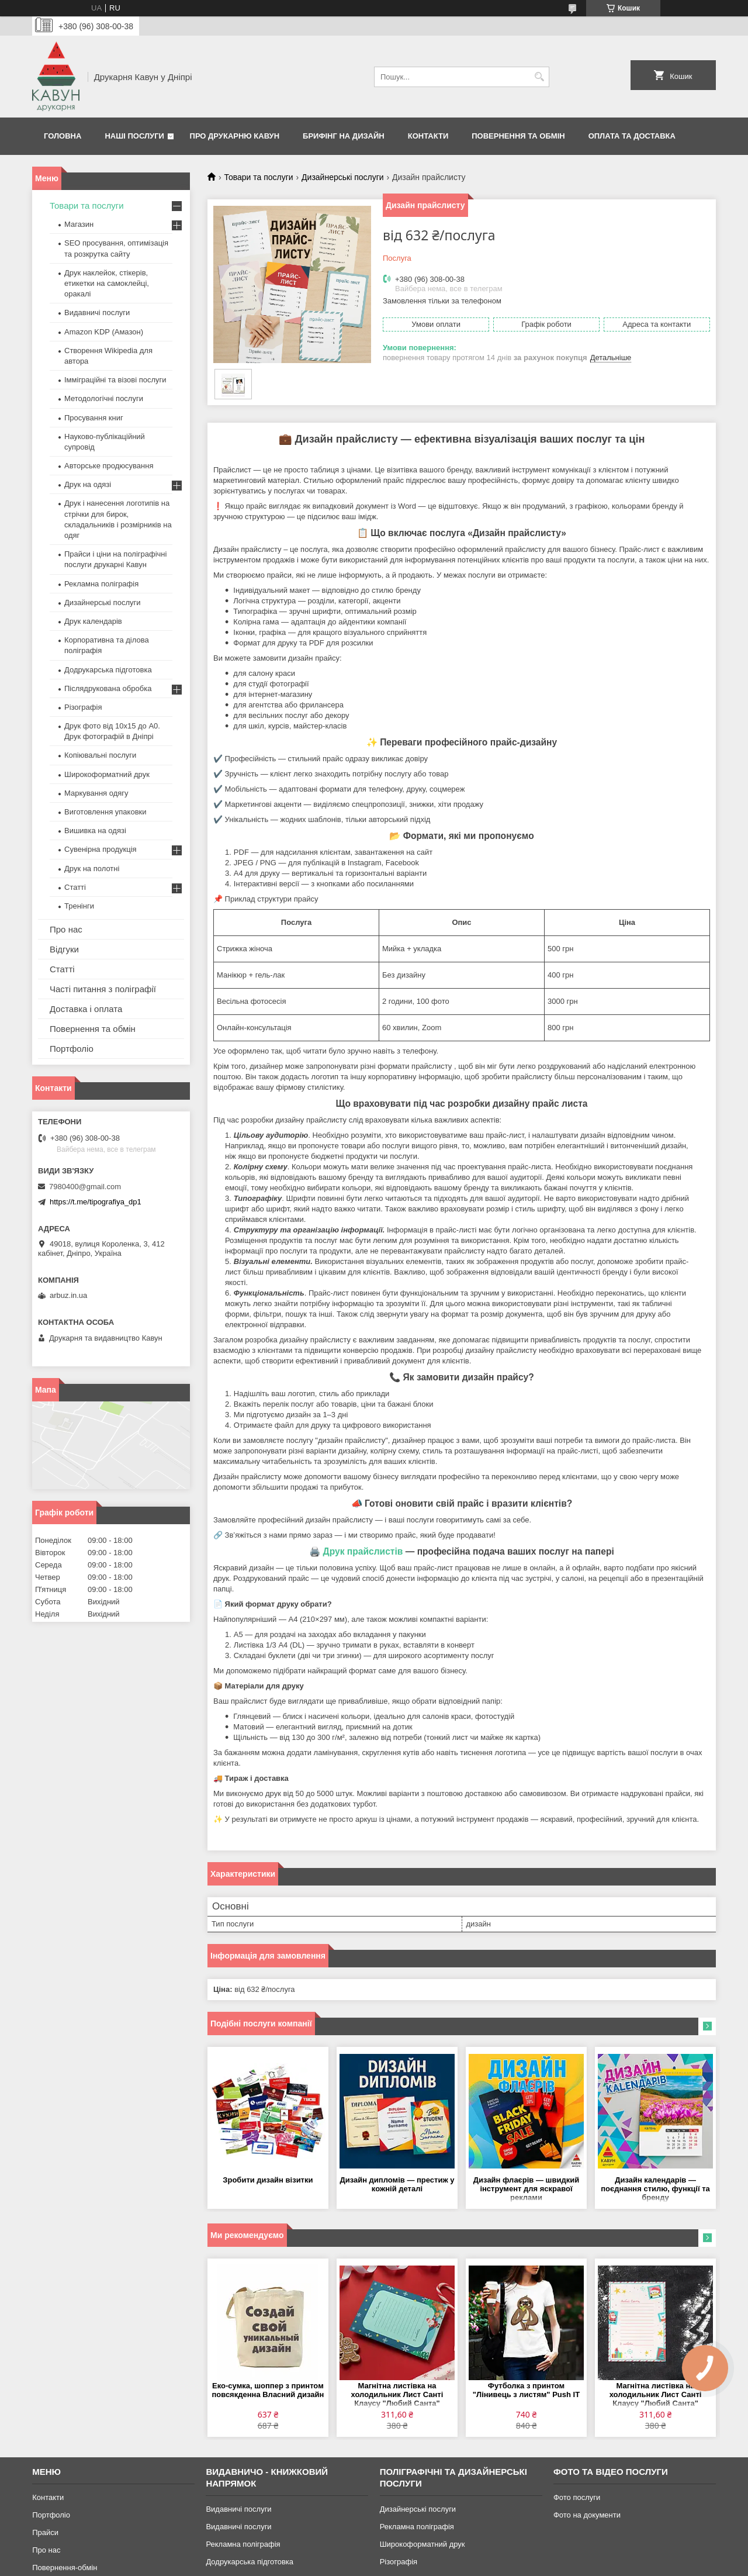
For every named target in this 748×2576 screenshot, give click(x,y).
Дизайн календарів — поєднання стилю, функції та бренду (655, 2189)
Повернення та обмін (518, 136)
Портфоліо (72, 1049)
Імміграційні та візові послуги (115, 379)
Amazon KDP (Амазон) (103, 331)
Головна (62, 136)
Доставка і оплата (86, 1009)
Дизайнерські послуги (343, 177)
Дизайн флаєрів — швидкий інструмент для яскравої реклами (526, 2189)
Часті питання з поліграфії (103, 989)
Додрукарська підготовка (108, 669)
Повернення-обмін (64, 2567)
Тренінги (79, 906)
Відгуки (64, 949)
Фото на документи (587, 2515)
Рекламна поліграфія (101, 583)
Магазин (79, 224)
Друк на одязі (87, 484)
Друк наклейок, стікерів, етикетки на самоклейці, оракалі (106, 283)
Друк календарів (93, 621)
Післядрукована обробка (107, 688)
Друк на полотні (91, 868)
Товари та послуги (258, 177)
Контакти (428, 136)
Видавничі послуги (97, 312)
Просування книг (93, 417)
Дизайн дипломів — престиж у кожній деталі (397, 2184)
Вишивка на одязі (95, 830)
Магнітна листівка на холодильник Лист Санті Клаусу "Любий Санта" (397, 2394)
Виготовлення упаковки (105, 811)
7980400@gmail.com (85, 1186)
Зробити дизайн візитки (268, 2180)
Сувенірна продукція (100, 849)
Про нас (66, 929)
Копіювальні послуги (100, 755)
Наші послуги (134, 136)
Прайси (45, 2532)
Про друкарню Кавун (235, 136)
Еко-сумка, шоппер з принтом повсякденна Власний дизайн (268, 2390)
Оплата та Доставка (632, 136)
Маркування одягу (96, 793)
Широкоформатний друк (107, 774)
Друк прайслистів (363, 1551)
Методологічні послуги (103, 398)
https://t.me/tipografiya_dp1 (95, 1201)
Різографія (83, 707)
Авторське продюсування (108, 465)
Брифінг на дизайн (344, 136)
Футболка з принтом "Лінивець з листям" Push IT (526, 2390)
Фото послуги (576, 2497)
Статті (75, 887)
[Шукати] (539, 77)
